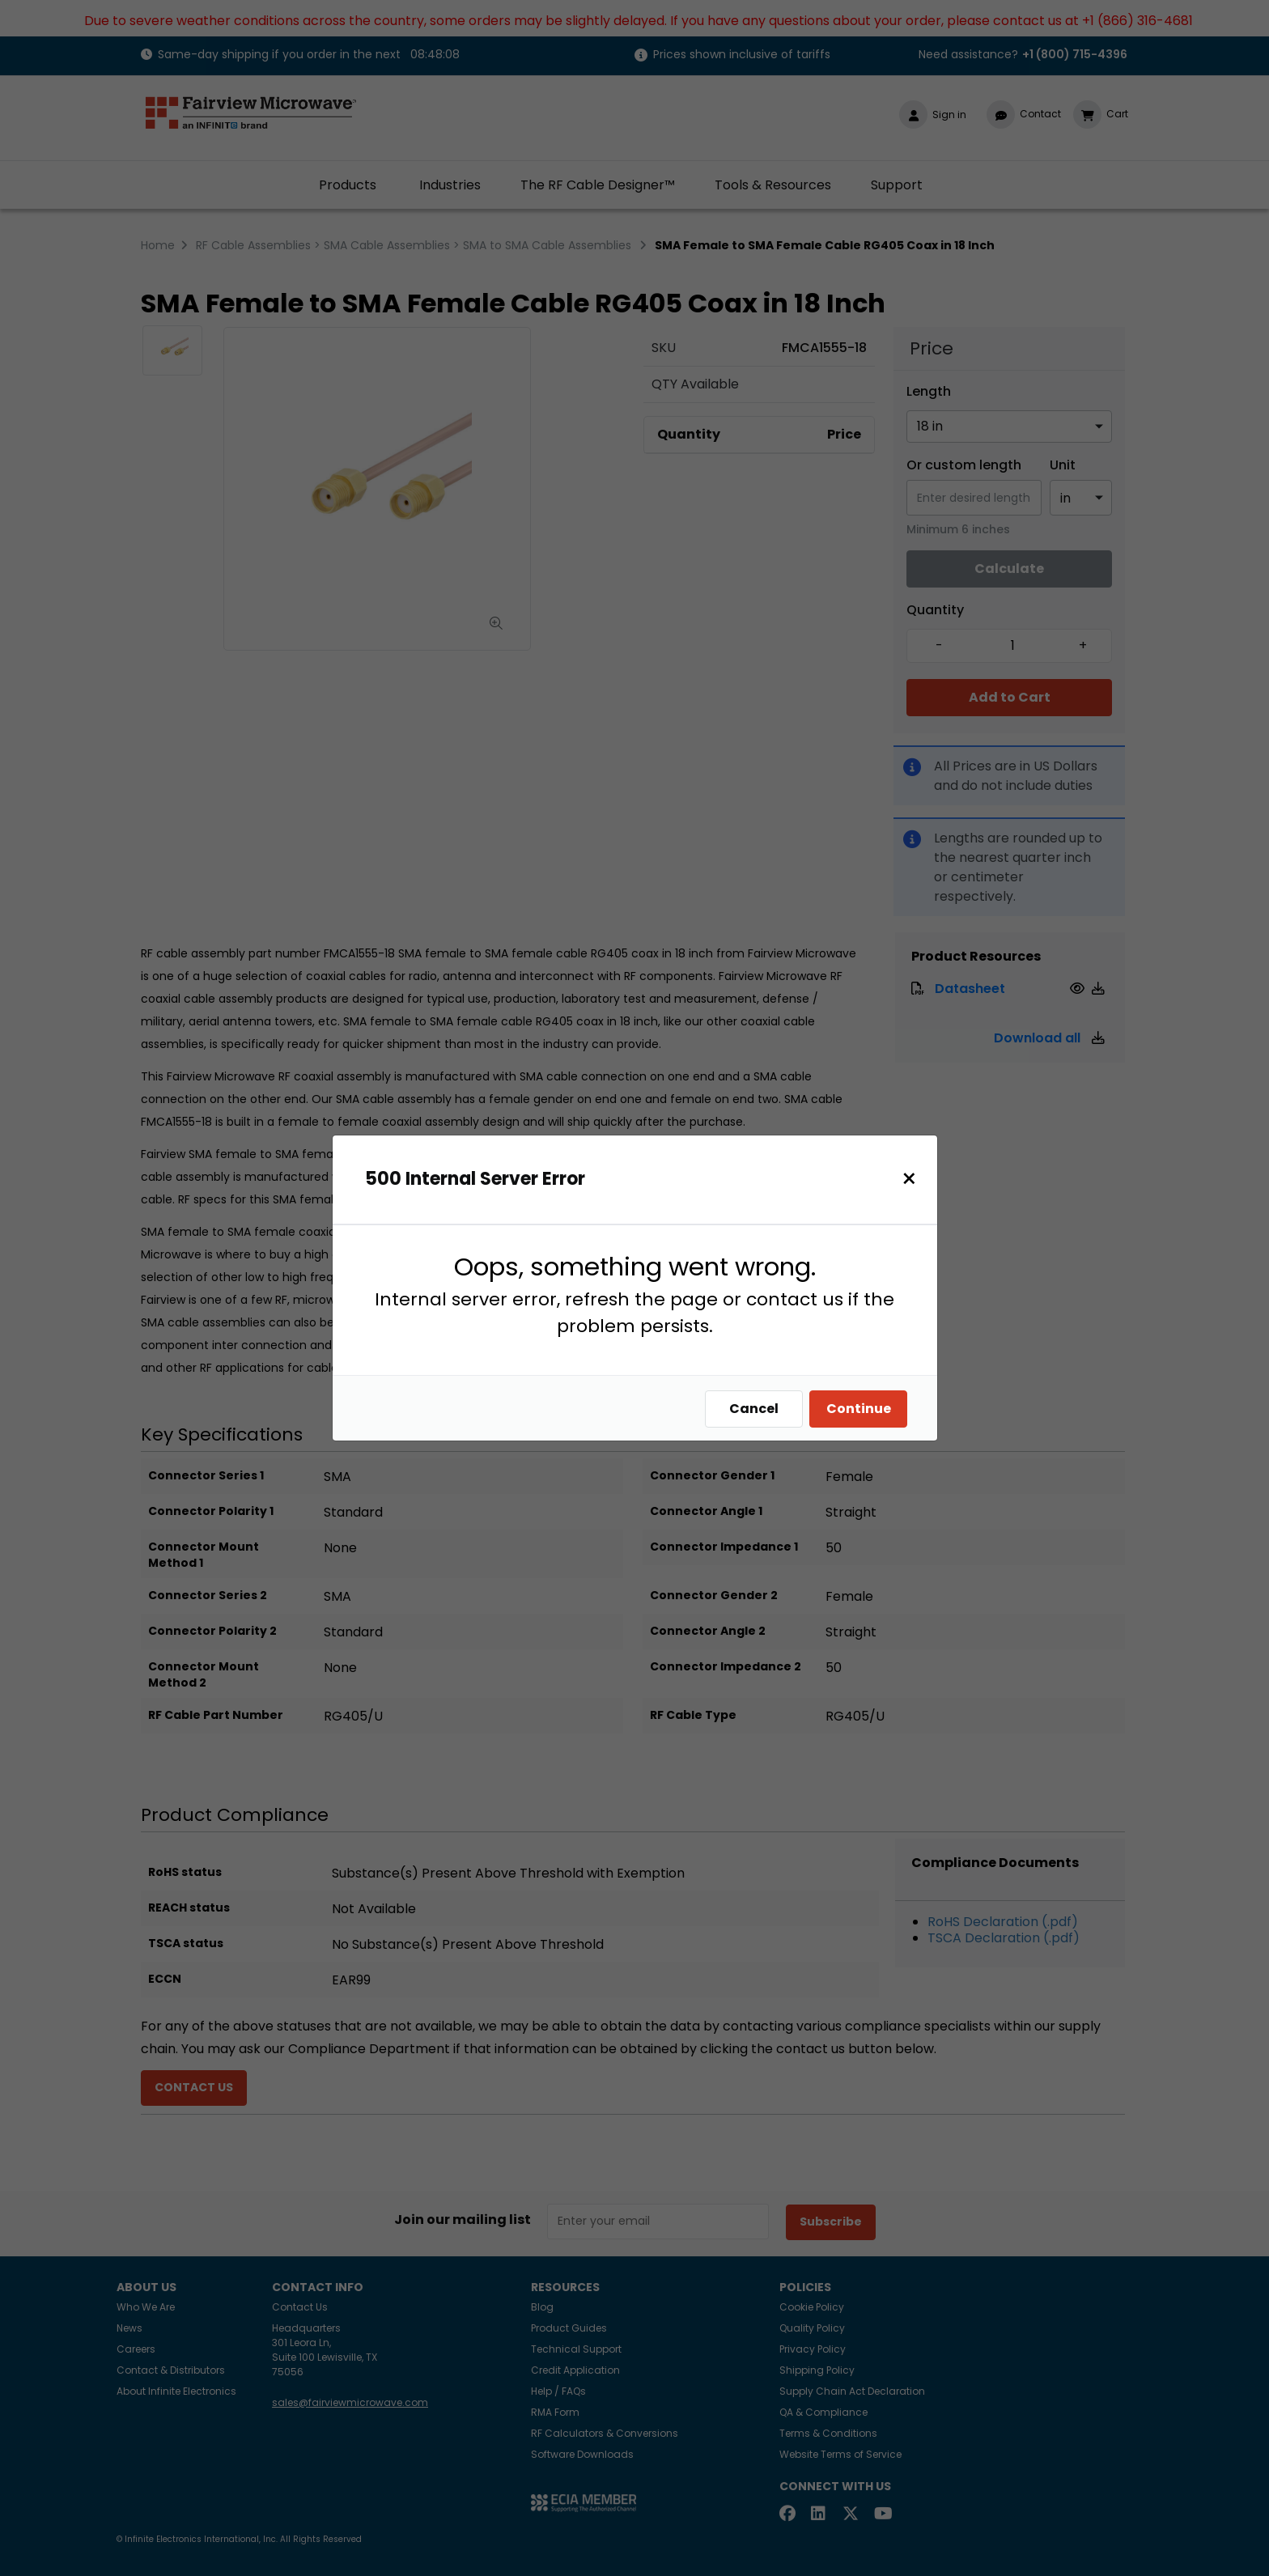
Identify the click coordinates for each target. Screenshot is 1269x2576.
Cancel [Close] (758, 1408)
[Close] (913, 1178)
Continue (862, 1408)
